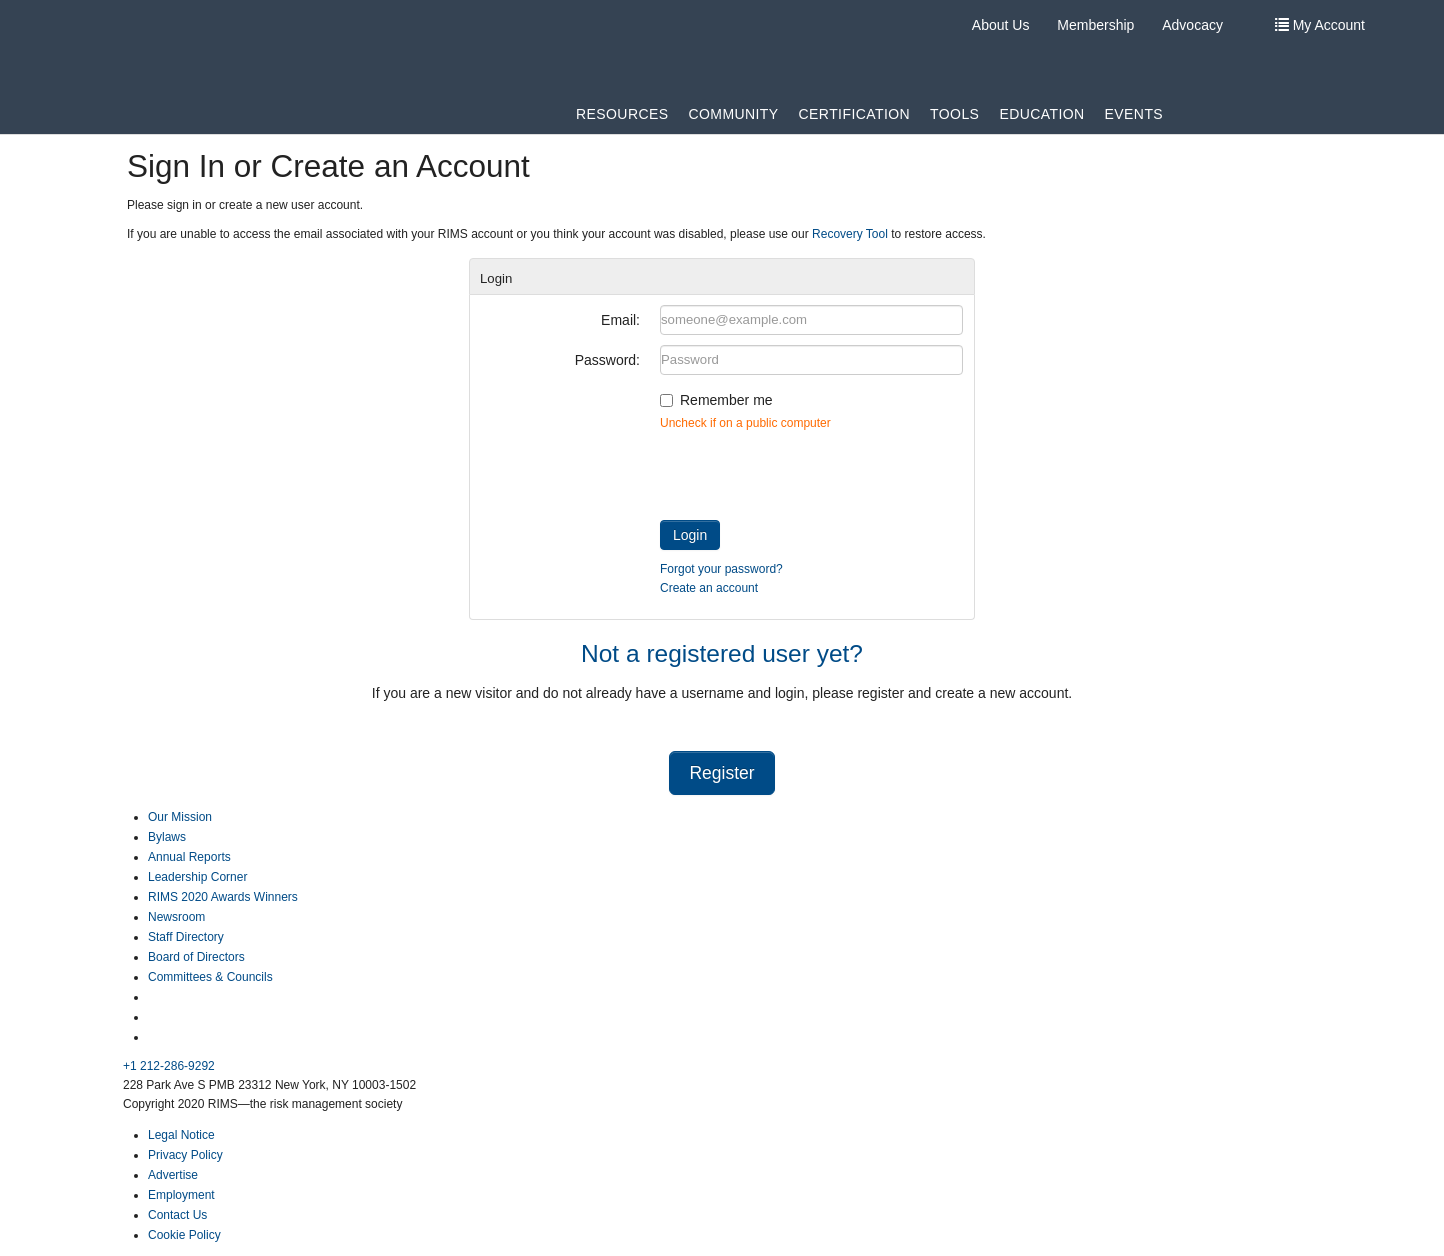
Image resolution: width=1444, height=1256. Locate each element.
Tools (954, 114)
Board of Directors (196, 957)
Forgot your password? (721, 569)
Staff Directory (186, 937)
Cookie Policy (184, 1235)
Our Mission (180, 817)
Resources (622, 114)
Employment (181, 1195)
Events (1134, 114)
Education (1041, 114)
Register (721, 773)
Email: (620, 320)
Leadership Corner (197, 877)
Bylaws (167, 837)
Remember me (726, 400)
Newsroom (176, 917)
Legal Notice (181, 1135)
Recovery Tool (850, 234)
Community (733, 114)
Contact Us (177, 1215)
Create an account (709, 588)
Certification (855, 114)
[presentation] (812, 471)
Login (690, 535)
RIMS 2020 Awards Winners (223, 897)
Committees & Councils (210, 977)
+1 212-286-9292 (169, 1066)
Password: (607, 360)
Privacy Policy (185, 1155)
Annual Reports (189, 857)
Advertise (173, 1175)
